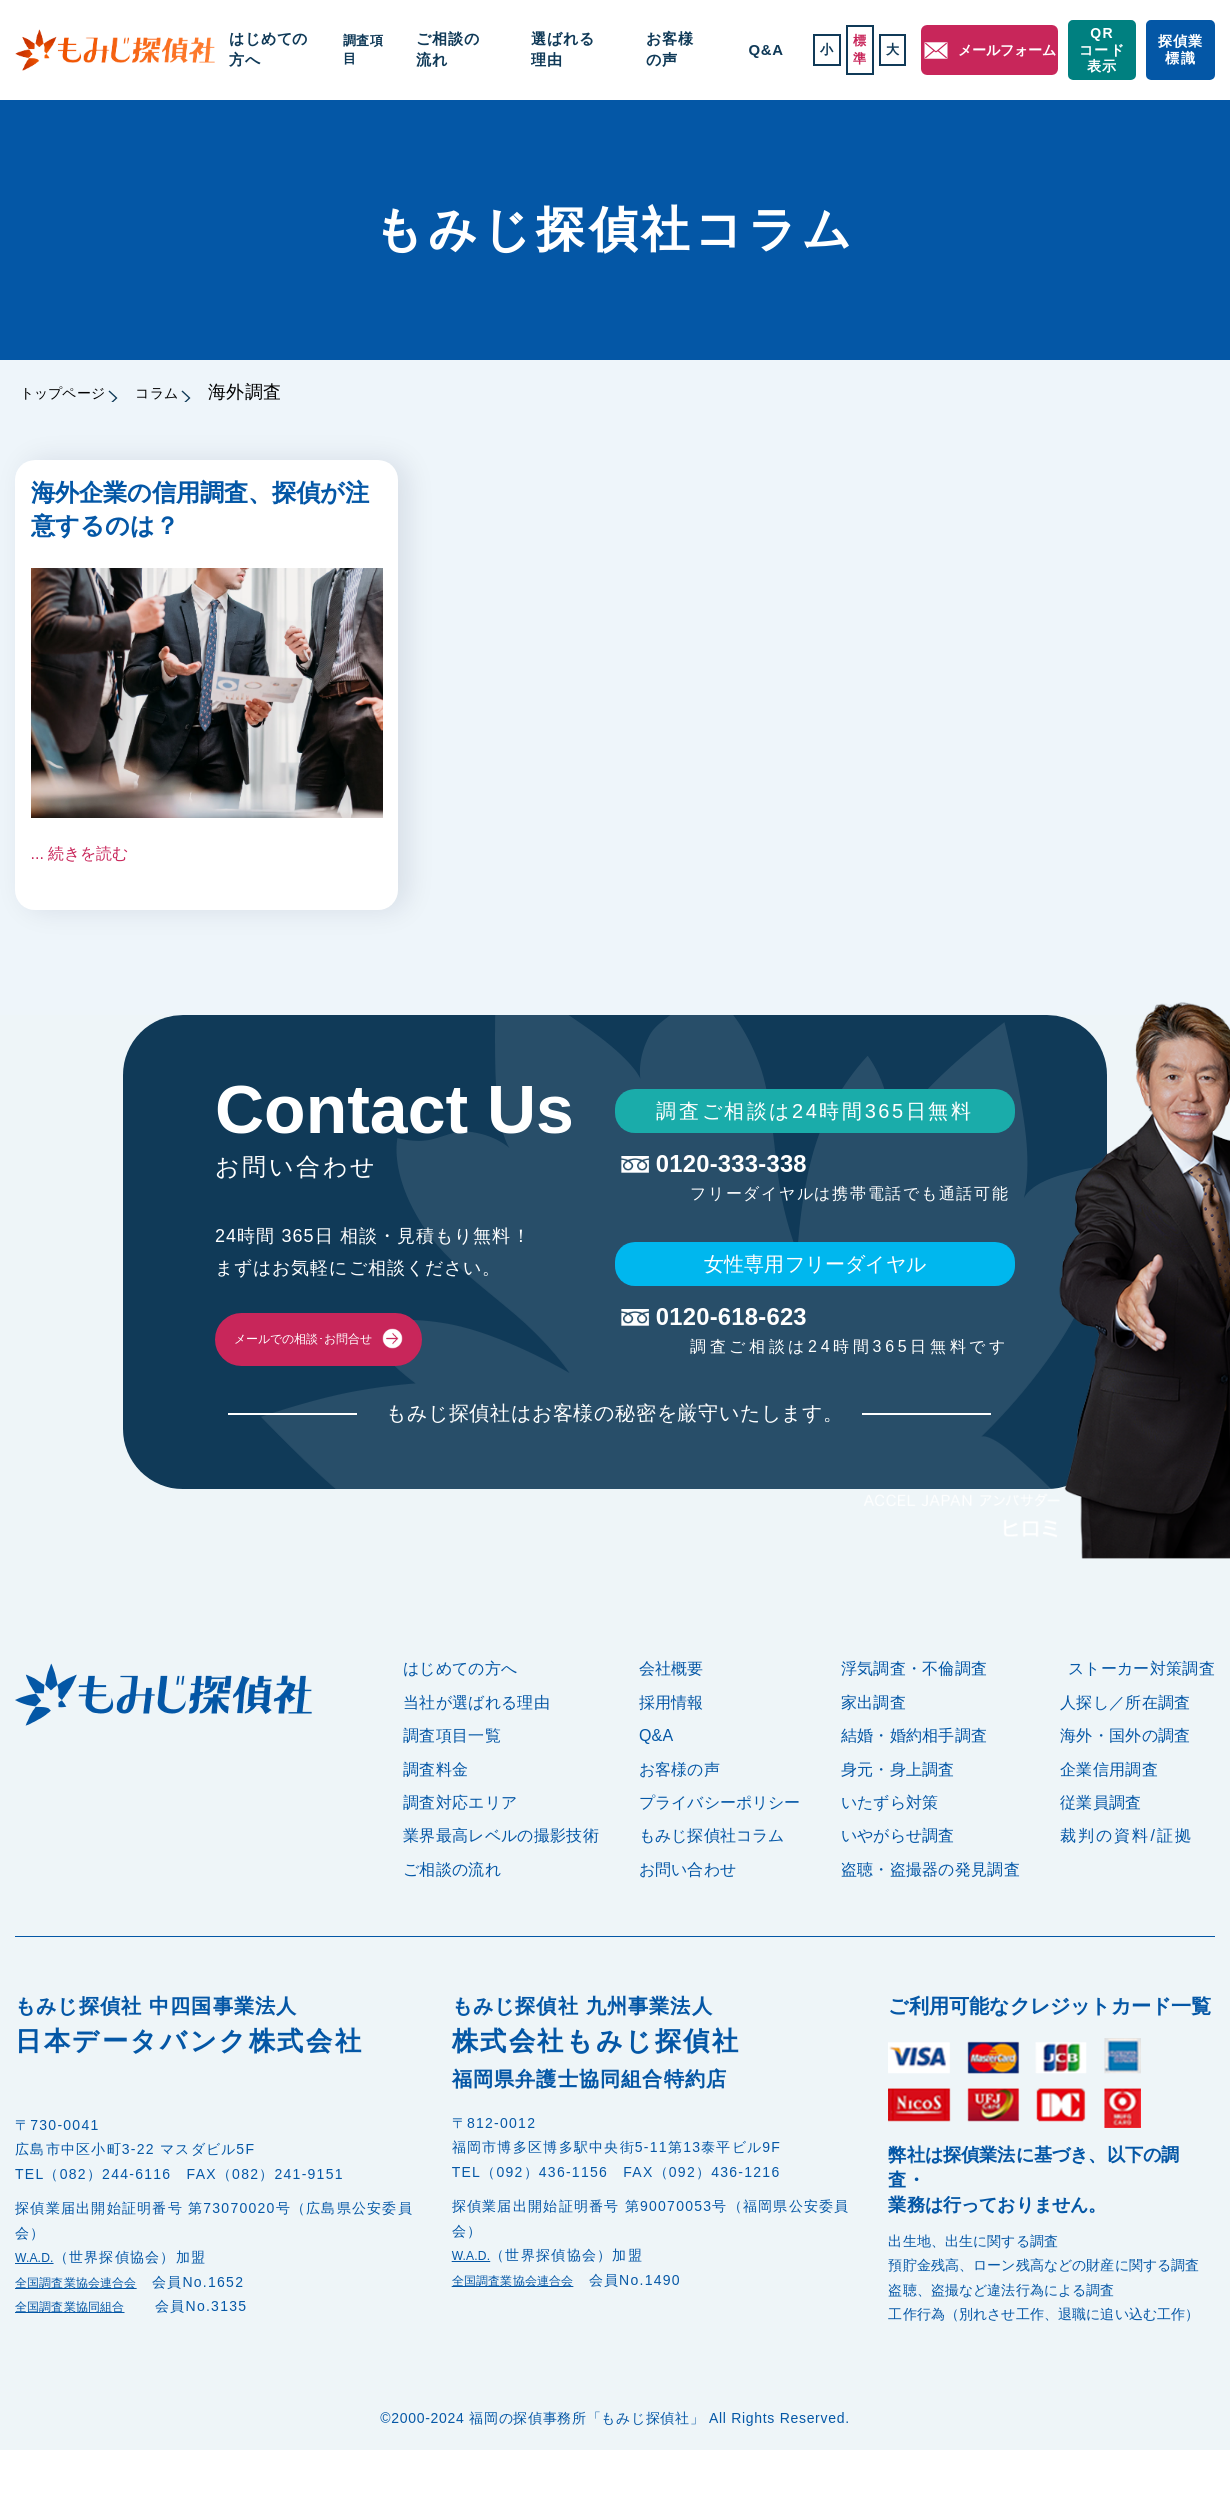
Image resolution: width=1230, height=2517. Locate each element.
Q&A (723, 49)
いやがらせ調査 (898, 1903)
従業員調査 (1101, 1869)
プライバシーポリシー (720, 1869)
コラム (199, 392)
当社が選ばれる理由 (476, 1769)
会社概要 (671, 1736)
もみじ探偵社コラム (711, 1903)
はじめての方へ (298, 49)
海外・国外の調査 (1125, 1802)
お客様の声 (658, 49)
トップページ (74, 392)
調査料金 (435, 1836)
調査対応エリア (460, 1869)
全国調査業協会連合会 (91, 2349)
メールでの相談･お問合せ (380, 1373)
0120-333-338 (813, 1171)
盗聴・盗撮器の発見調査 (931, 1936)
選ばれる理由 (568, 49)
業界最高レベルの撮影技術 (501, 1903)
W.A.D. (40, 2325)
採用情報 (671, 1769)
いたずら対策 (890, 1869)
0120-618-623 (813, 1349)
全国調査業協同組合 (83, 2374)
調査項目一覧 (452, 1802)
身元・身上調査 (898, 1836)
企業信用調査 (1109, 1836)
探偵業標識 (1175, 49)
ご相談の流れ (471, 49)
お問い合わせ (687, 1936)
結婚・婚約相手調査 (914, 1802)
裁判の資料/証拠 (1126, 1903)
